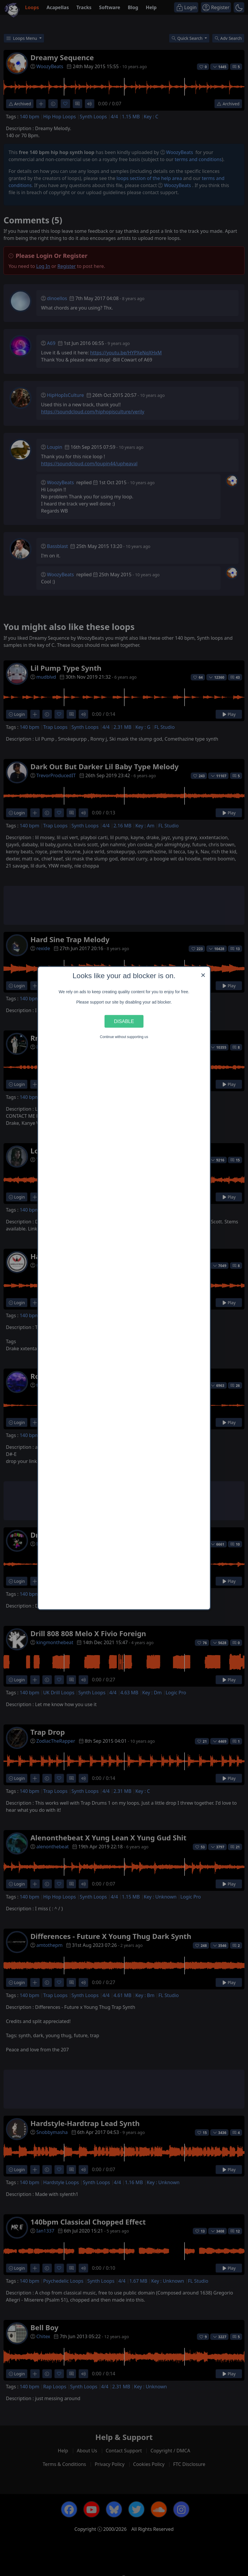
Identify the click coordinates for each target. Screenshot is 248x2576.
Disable (124, 1021)
